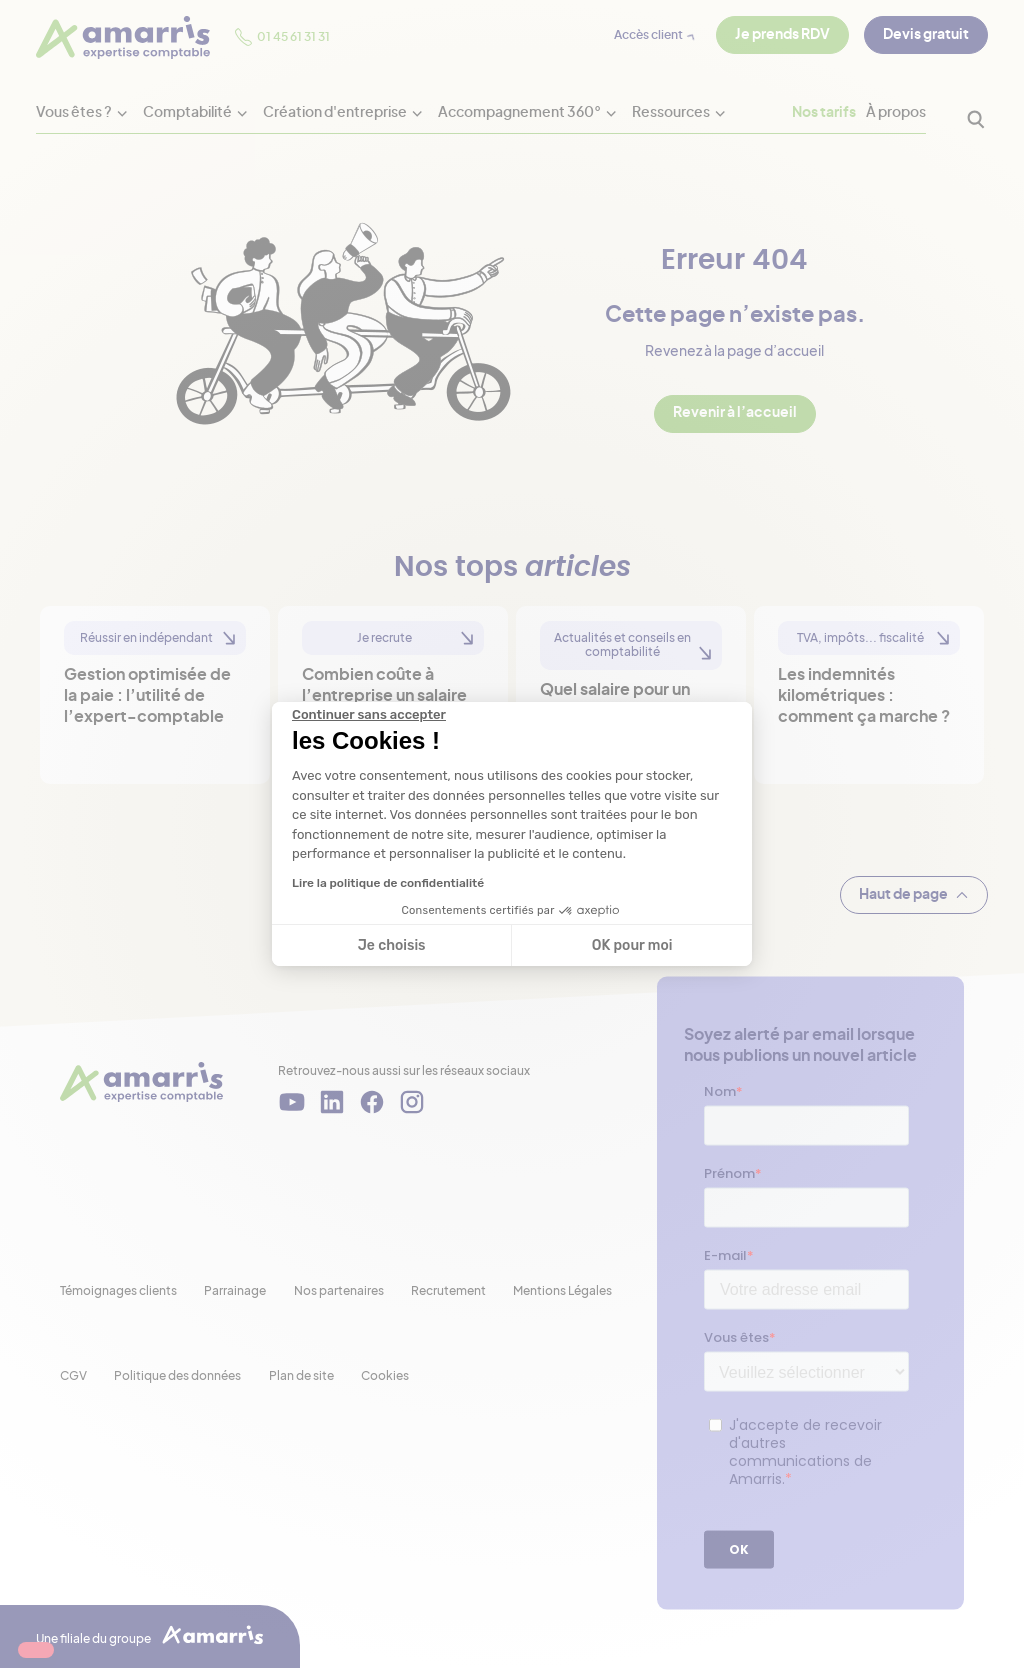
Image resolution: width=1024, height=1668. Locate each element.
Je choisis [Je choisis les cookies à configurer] (392, 945)
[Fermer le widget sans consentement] (369, 715)
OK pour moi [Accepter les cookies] (632, 945)
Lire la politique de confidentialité (388, 883)
